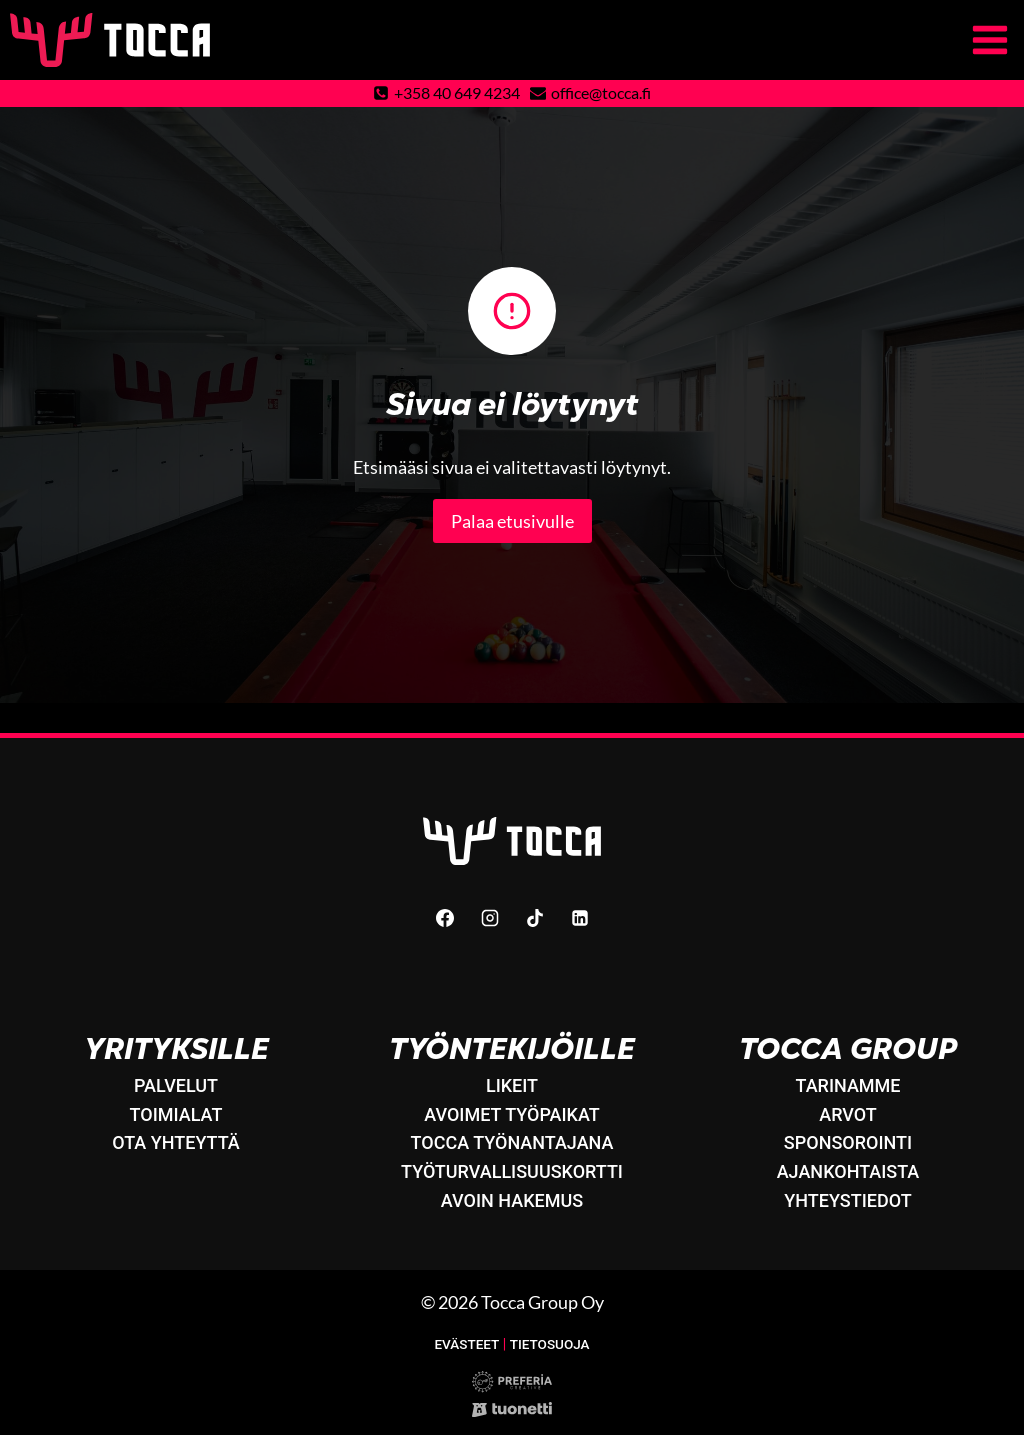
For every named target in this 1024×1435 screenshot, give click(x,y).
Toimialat (176, 1114)
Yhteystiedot (847, 1200)
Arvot (848, 1114)
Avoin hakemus (512, 1200)
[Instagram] (490, 918)
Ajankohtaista (848, 1172)
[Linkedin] (580, 918)
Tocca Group (848, 1048)
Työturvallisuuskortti (512, 1172)
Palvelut (176, 1085)
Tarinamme (847, 1085)
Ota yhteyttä (176, 1143)
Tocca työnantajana (512, 1143)
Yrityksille (176, 1048)
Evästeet (466, 1344)
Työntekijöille (512, 1048)
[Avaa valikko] (993, 39)
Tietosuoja (550, 1344)
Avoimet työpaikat (512, 1114)
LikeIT (512, 1085)
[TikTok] (535, 918)
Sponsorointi (848, 1143)
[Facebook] (445, 918)
